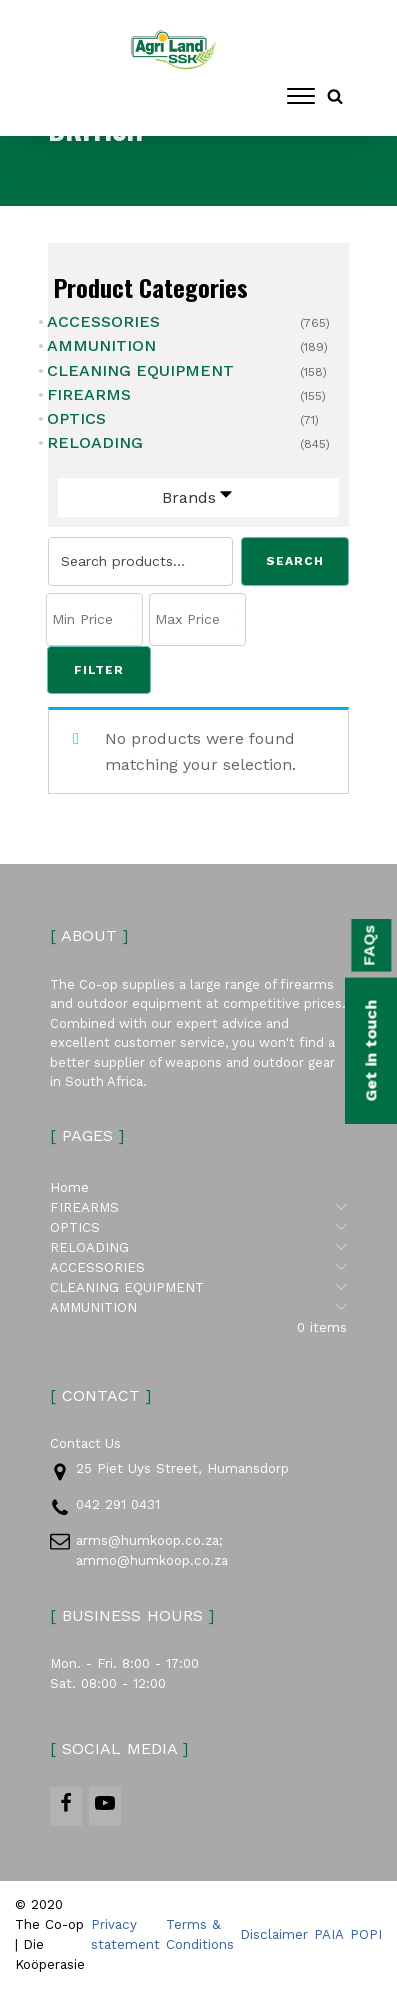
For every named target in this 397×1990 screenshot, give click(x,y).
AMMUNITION (101, 345)
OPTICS (76, 418)
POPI (366, 1935)
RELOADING (95, 442)
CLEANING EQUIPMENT (140, 370)
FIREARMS (89, 394)
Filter (99, 670)
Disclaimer (274, 1935)
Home (69, 1187)
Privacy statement (125, 1935)
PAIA (329, 1935)
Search (295, 561)
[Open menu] (301, 96)
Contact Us (85, 1443)
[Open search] (335, 96)
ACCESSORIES (103, 321)
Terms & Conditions (200, 1935)
